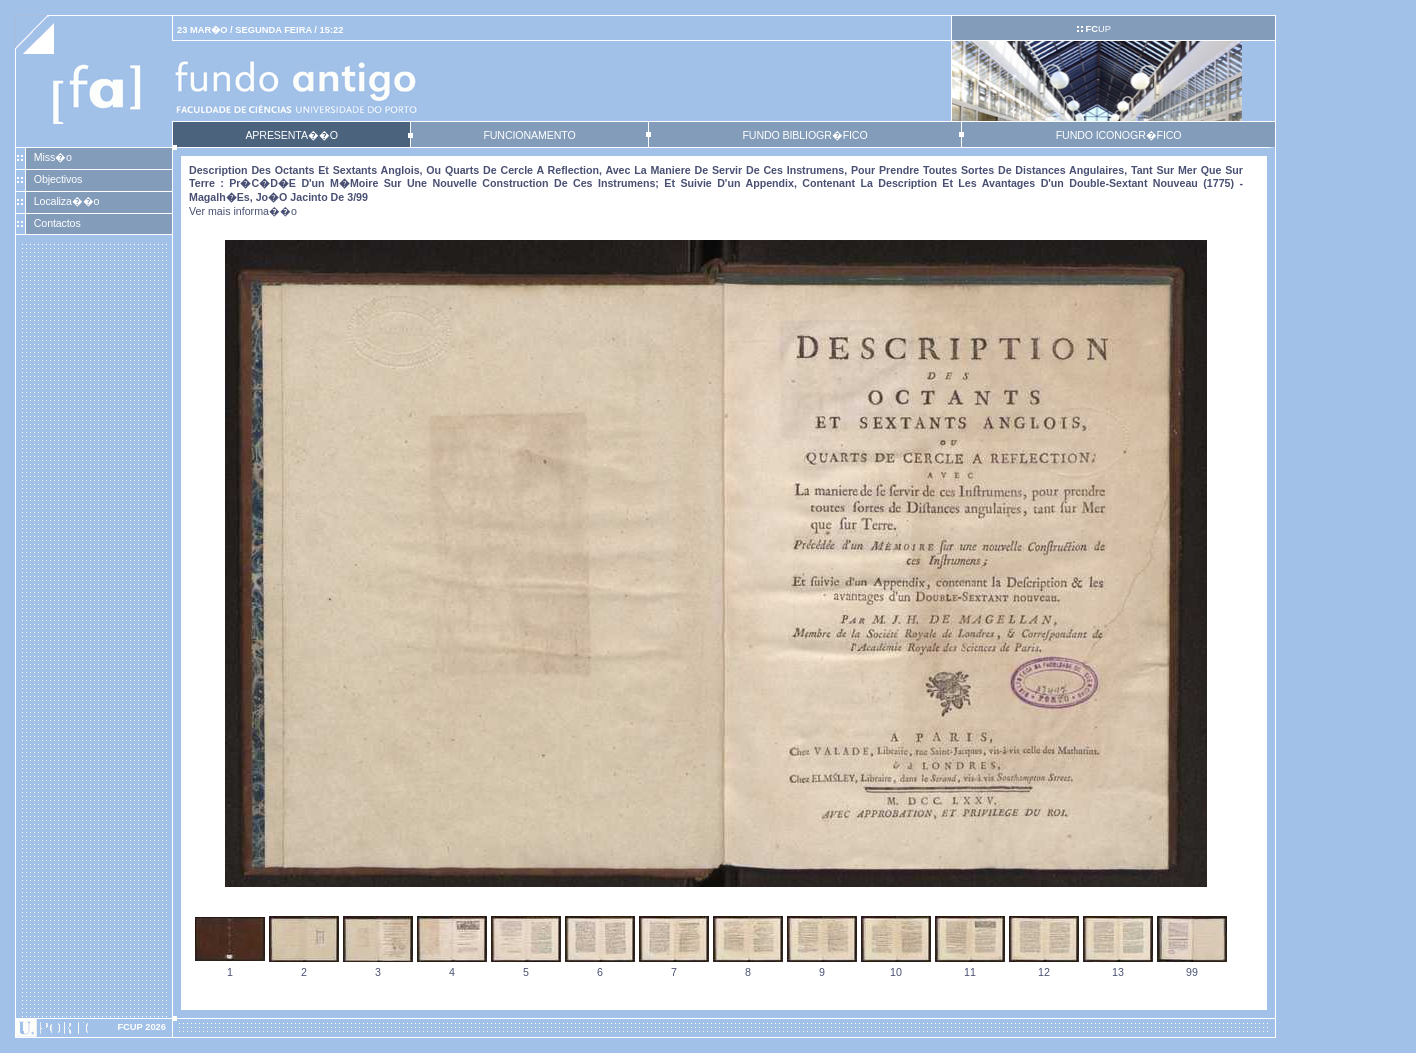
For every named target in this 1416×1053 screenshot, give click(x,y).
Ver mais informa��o (243, 211)
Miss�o (53, 157)
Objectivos (58, 179)
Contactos (57, 223)
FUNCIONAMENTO (529, 135)
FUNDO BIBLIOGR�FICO (804, 135)
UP (1097, 29)
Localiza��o (67, 201)
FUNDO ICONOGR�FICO (1119, 135)
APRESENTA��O (291, 135)
